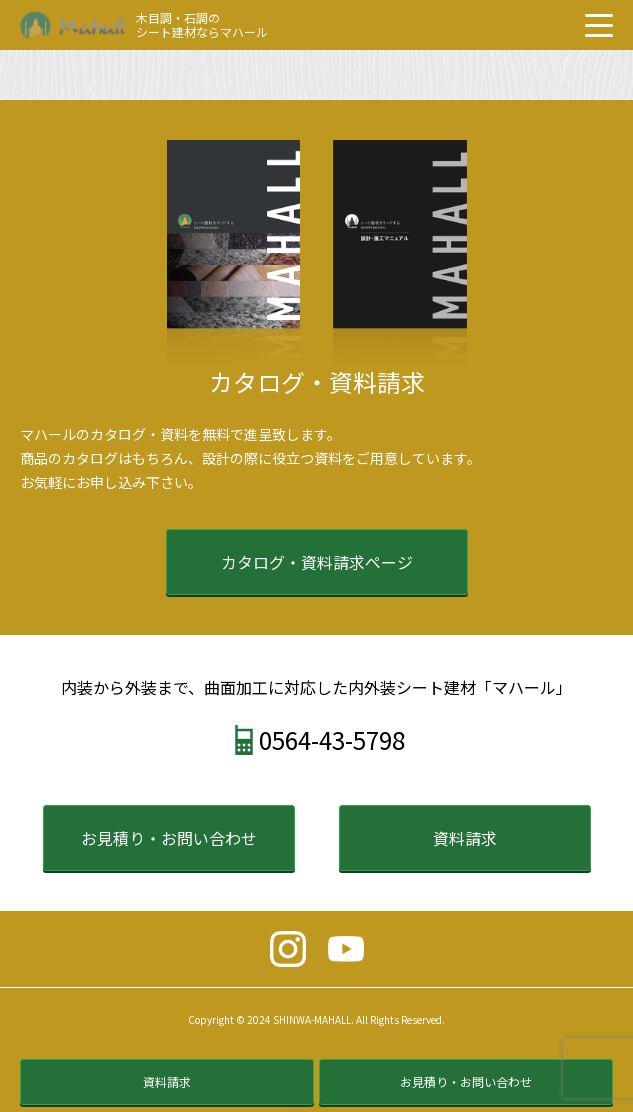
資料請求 (465, 838)
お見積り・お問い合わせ (169, 838)
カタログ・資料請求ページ (317, 562)
